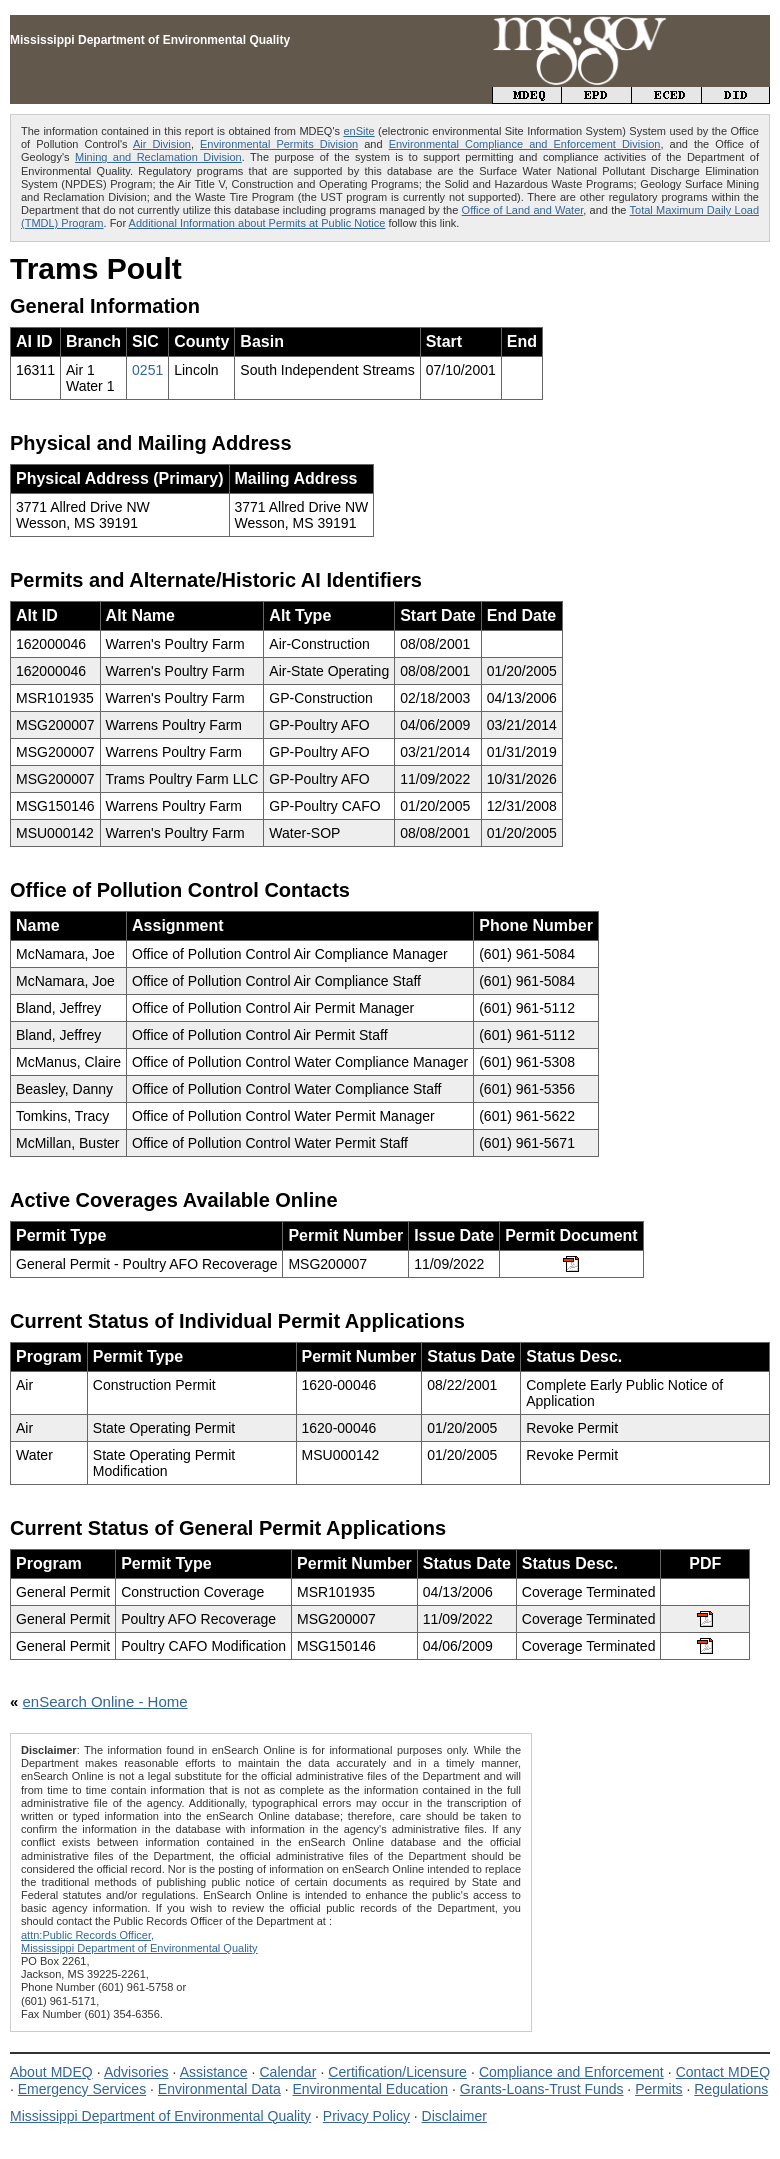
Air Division (162, 144)
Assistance (214, 2072)
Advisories (136, 2072)
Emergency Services (82, 2089)
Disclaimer (454, 2116)
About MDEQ (51, 2072)
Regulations (731, 2089)
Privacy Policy (366, 2116)
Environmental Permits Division (279, 144)
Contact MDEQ (723, 2072)
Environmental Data (219, 2089)
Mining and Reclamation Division (158, 157)
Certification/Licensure (397, 2072)
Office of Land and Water (523, 210)
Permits (658, 2089)
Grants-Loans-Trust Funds (542, 2089)
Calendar (287, 2072)
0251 (147, 370)
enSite (358, 131)
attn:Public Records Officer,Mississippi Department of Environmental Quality (139, 1941)
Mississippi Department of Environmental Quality (160, 2116)
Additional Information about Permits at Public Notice (257, 223)
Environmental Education (370, 2089)
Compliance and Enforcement (571, 2072)
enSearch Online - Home (105, 1701)
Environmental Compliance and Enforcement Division (525, 144)
